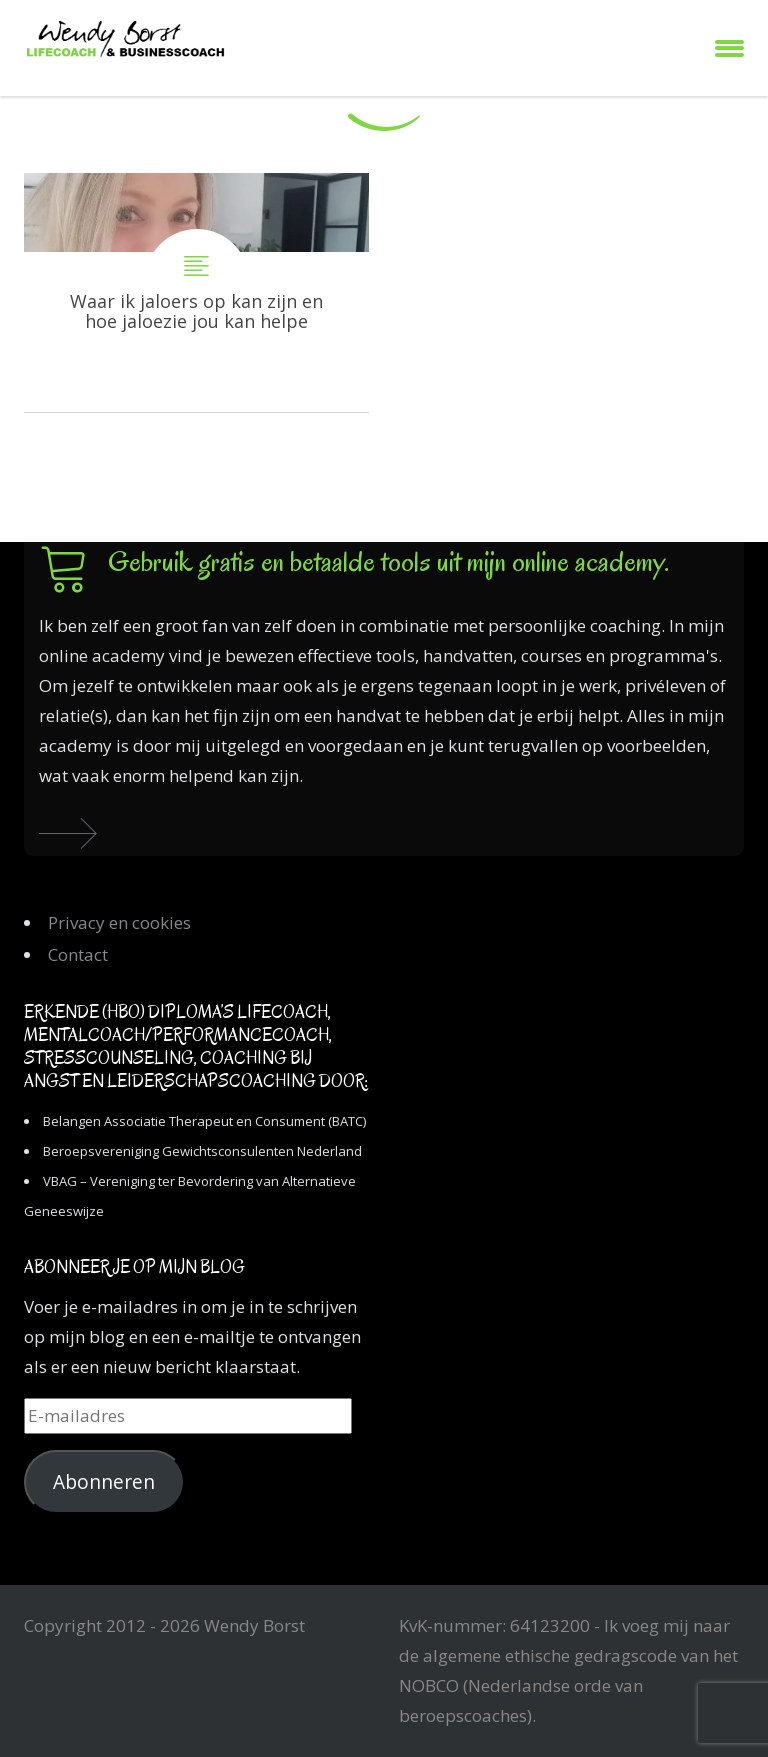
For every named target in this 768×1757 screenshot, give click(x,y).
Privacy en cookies (119, 922)
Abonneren (104, 1482)
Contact (78, 954)
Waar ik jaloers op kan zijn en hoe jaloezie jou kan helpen (196, 292)
